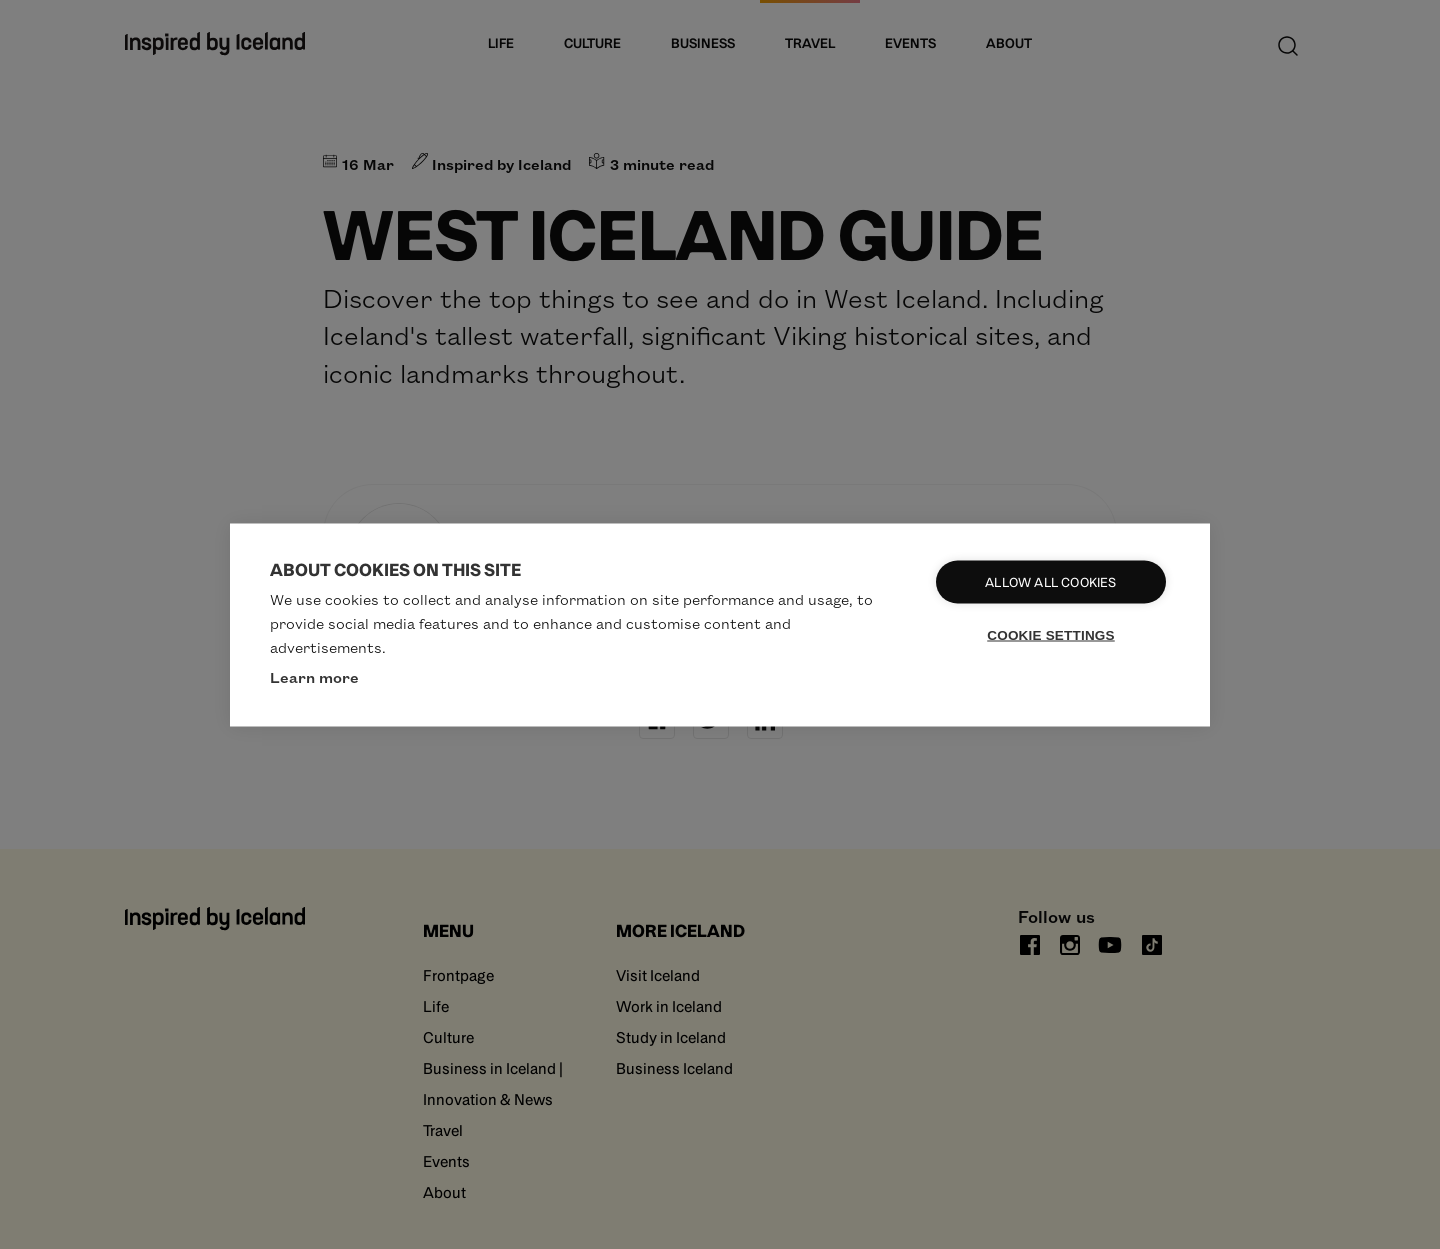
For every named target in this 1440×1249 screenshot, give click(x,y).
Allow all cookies (1050, 581)
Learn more (314, 676)
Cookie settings (1051, 634)
